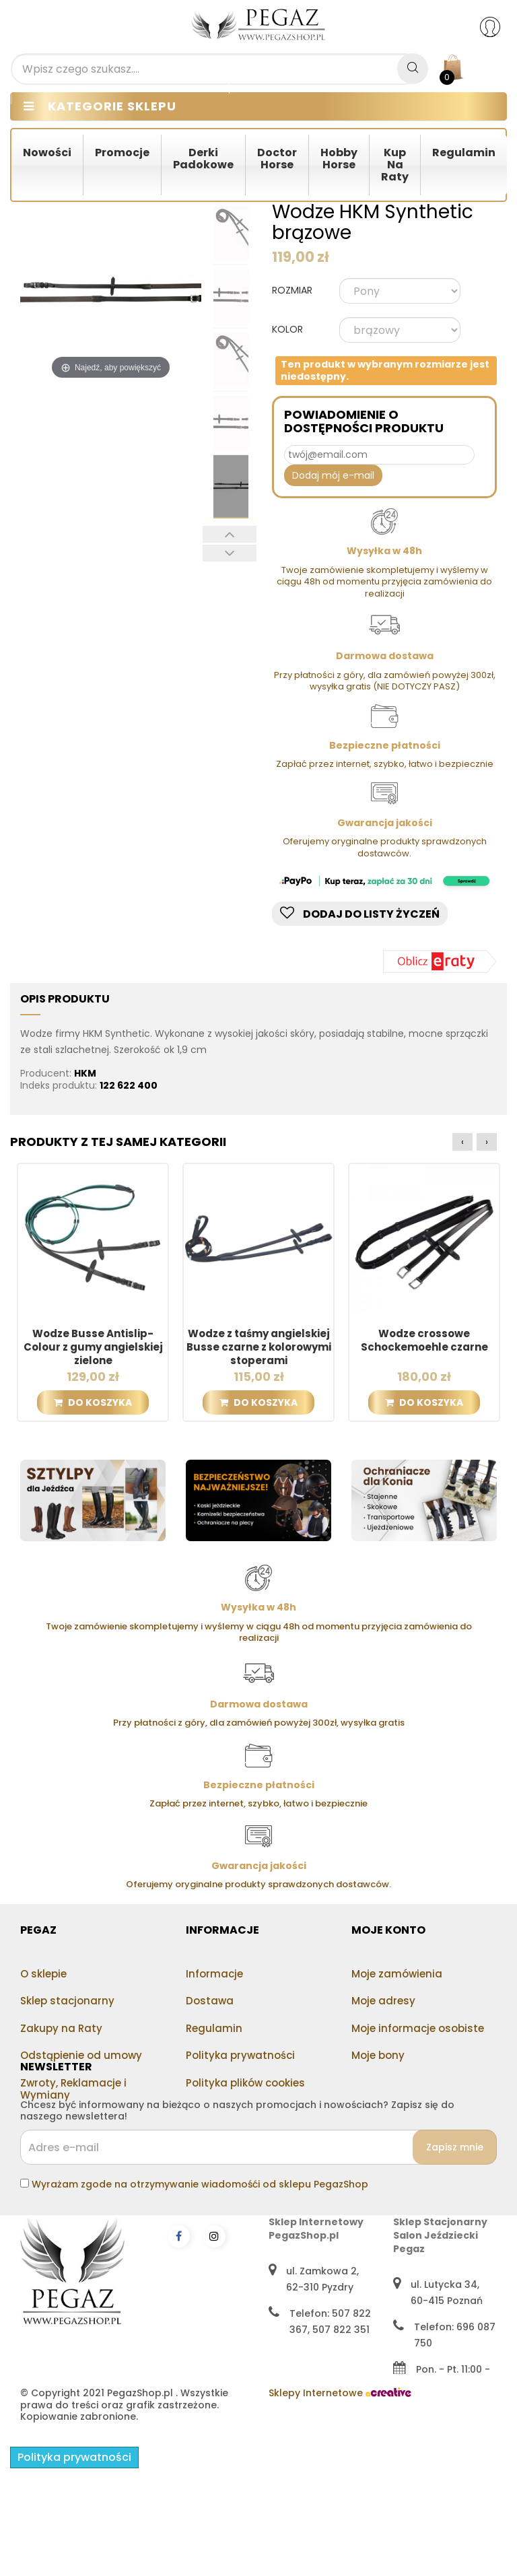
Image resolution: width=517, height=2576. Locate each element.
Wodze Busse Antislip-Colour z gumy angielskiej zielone (93, 1347)
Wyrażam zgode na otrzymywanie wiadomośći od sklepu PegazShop (200, 2244)
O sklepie (43, 1974)
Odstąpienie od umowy (81, 2055)
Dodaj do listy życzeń (360, 914)
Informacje (214, 1974)
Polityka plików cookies (245, 2083)
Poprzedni (229, 534)
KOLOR (289, 330)
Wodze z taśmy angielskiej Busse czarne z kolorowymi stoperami (258, 1347)
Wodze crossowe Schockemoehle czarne (424, 1340)
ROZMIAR (293, 291)
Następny (229, 553)
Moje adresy (383, 2001)
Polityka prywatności (240, 2055)
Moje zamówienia (396, 1974)
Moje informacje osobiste (417, 2028)
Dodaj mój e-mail (333, 475)
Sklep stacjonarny (67, 2001)
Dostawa (210, 2001)
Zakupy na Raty (61, 2028)
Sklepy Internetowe (340, 2491)
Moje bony (378, 2055)
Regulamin (214, 2028)
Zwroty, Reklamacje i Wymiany (73, 2089)
